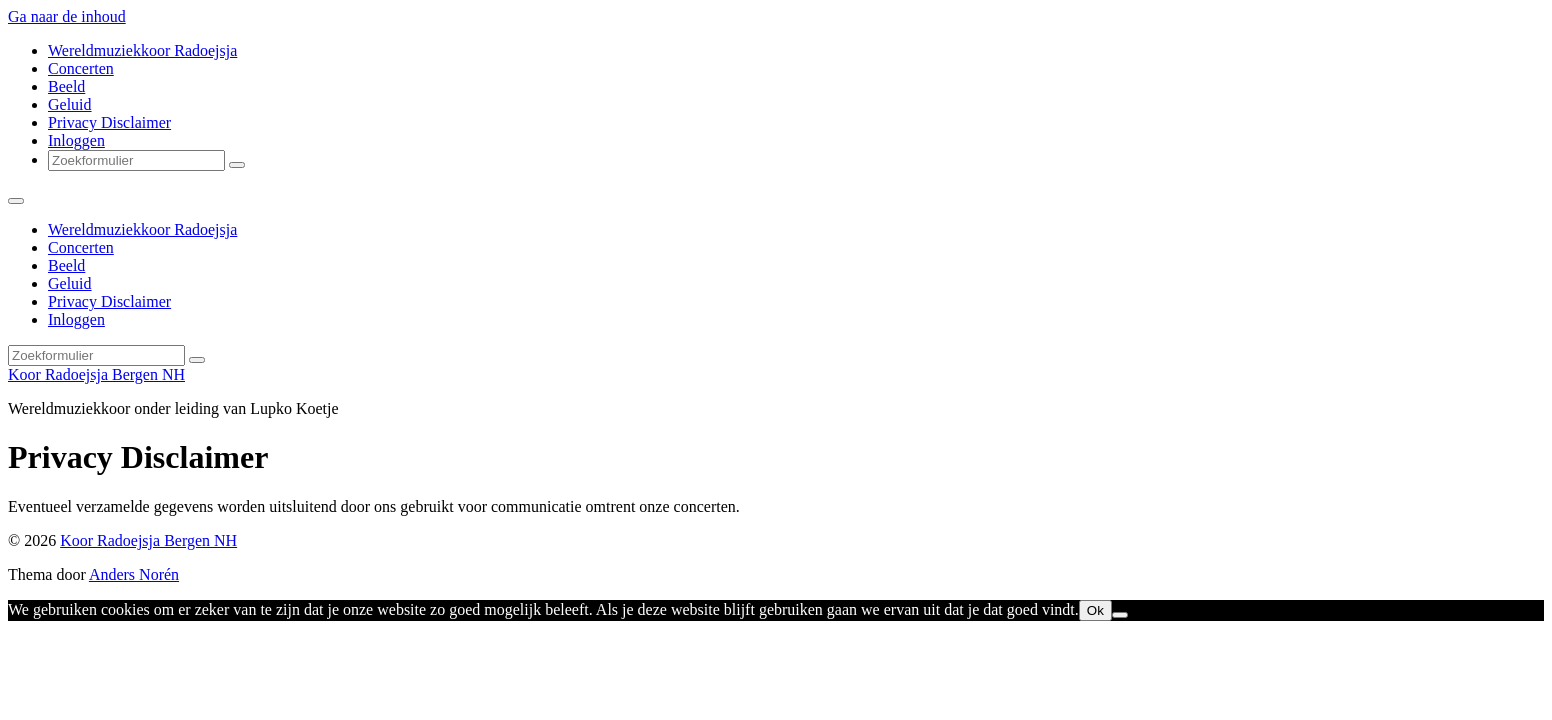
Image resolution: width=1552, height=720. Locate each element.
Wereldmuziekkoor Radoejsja (142, 50)
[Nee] (1120, 615)
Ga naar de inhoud (67, 16)
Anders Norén (134, 574)
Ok (1095, 610)
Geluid (70, 104)
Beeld (66, 86)
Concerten (81, 68)
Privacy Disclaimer (109, 122)
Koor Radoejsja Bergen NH (96, 374)
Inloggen (76, 140)
